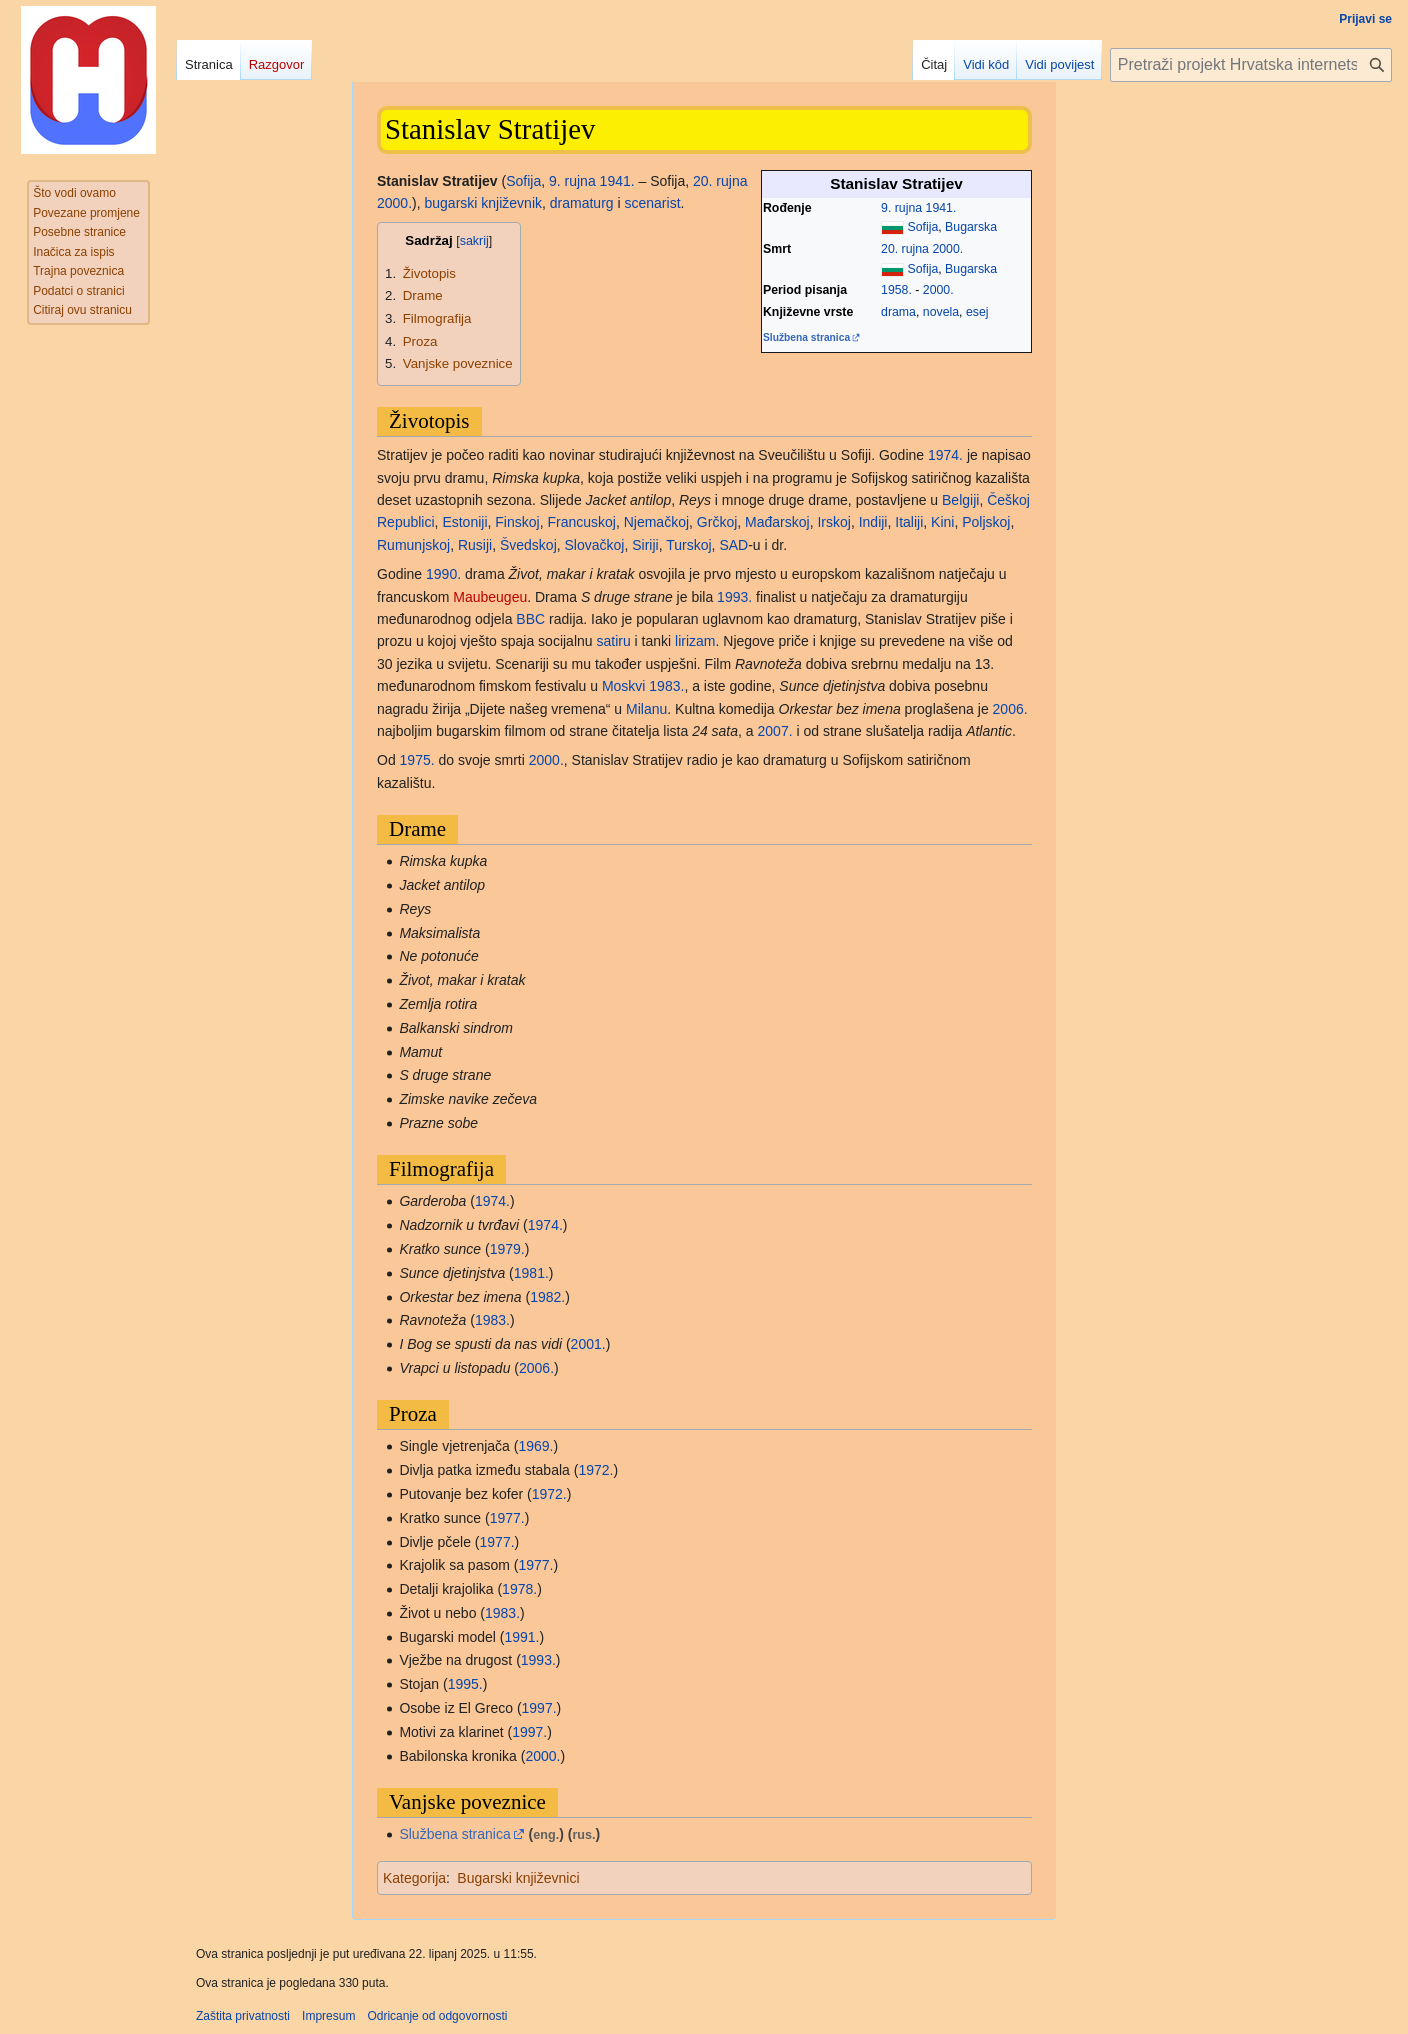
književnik (511, 203)
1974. (945, 455)
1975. (417, 760)
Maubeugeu (490, 597)
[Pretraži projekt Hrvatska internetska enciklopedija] (1251, 65)
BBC (530, 619)
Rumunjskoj (413, 545)
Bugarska (971, 227)
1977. (507, 1518)
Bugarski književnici (518, 1878)
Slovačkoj (595, 545)
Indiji (873, 522)
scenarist (653, 203)
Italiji (909, 522)
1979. (507, 1249)
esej (977, 312)
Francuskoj (581, 522)
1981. (531, 1273)
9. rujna (901, 208)
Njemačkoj (656, 522)
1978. (519, 1589)
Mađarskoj (777, 522)
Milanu (646, 709)
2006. (1010, 709)
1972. (595, 1470)
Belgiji (960, 500)
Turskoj (688, 545)
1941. (941, 208)
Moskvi (624, 686)
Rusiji (475, 545)
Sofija (922, 227)
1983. (666, 686)
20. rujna (905, 249)
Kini (942, 522)
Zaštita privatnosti (243, 2016)
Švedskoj (528, 545)
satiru (613, 641)
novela (941, 312)
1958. (896, 290)
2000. (947, 249)
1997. (539, 1708)
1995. (465, 1684)
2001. (588, 1344)
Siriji (645, 545)
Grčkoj (717, 522)
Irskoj (833, 522)
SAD (733, 545)
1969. (535, 1446)
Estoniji (464, 522)
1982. (547, 1297)
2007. (775, 731)
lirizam (695, 641)
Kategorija (414, 1878)
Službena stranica (806, 337)
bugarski (451, 203)
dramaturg (582, 203)
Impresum (328, 2016)
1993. (734, 597)
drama (898, 312)
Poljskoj (986, 522)
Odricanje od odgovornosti (437, 2016)
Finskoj (517, 522)
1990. (443, 574)
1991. (521, 1637)
